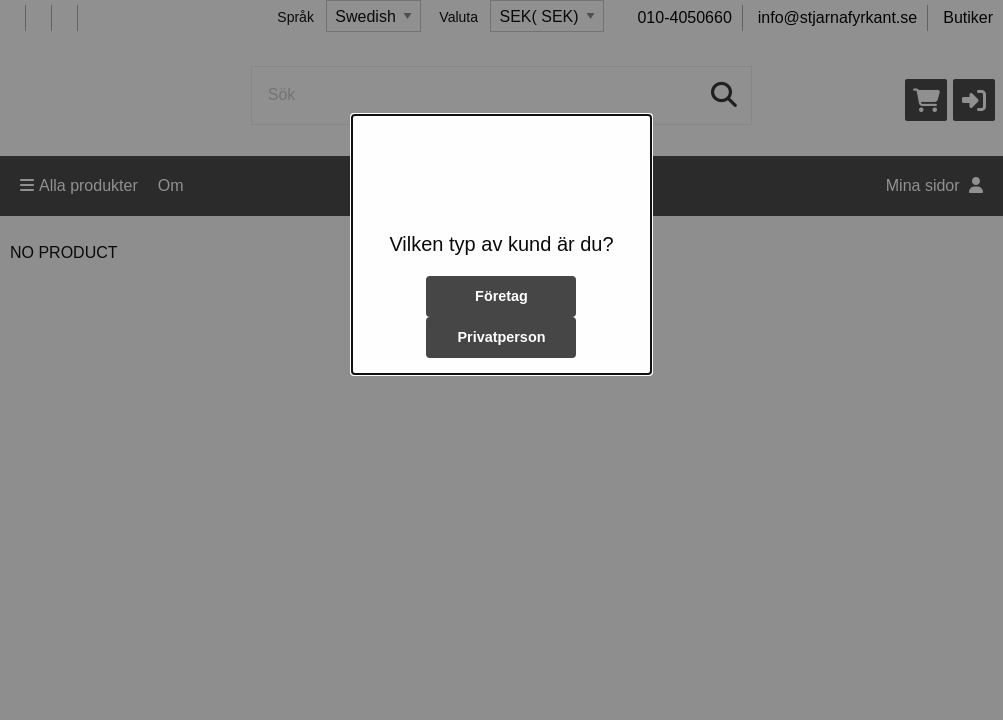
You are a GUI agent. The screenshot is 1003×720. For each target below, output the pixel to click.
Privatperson (501, 337)
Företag (501, 296)
